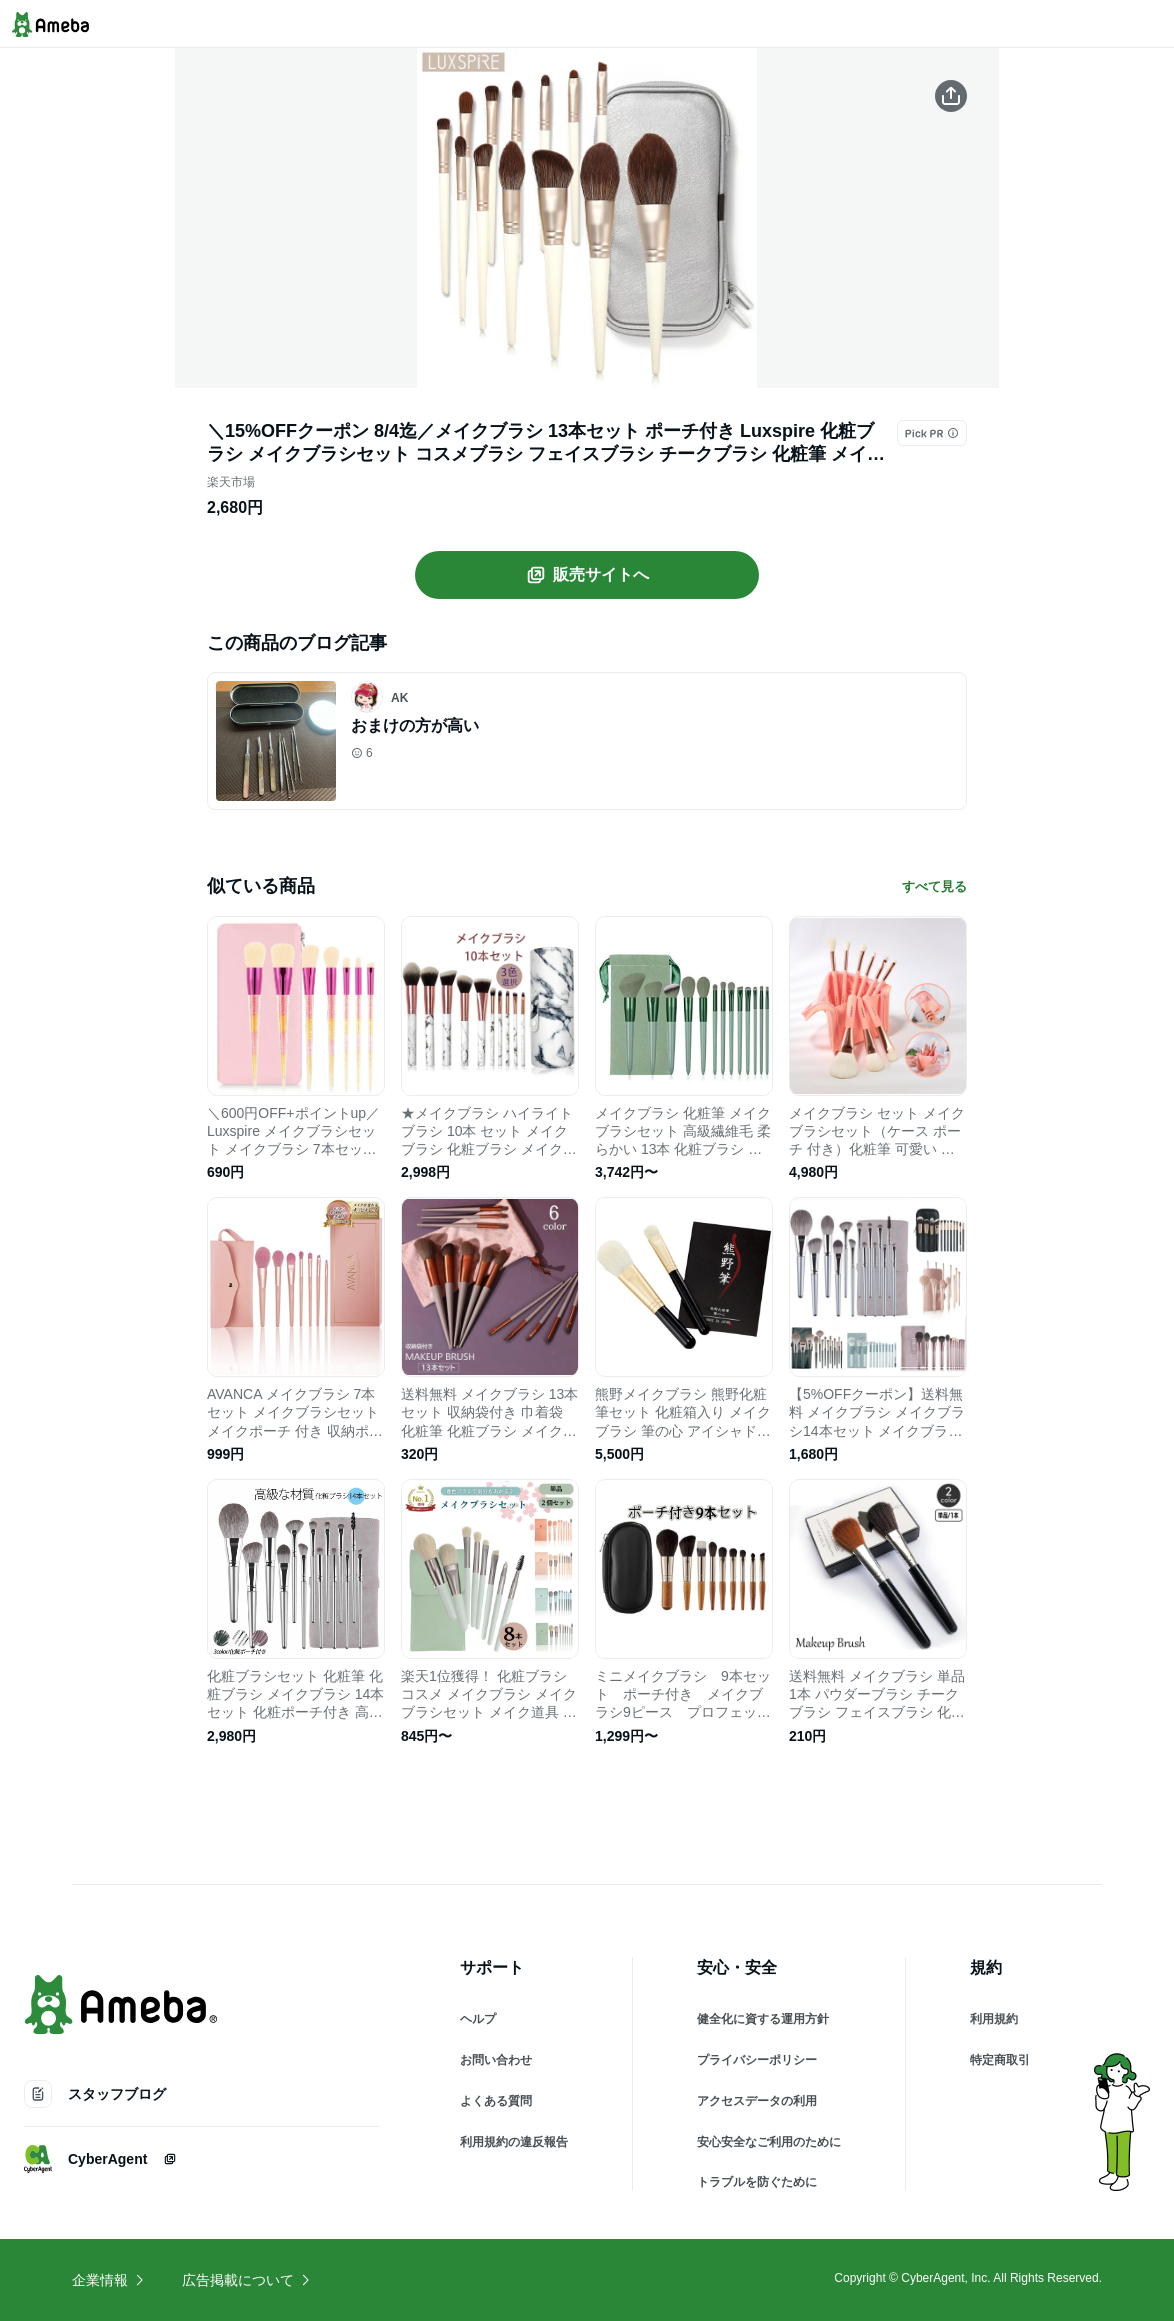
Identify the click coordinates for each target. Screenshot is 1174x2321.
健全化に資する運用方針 (763, 2019)
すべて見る (934, 886)
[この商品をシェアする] (951, 96)
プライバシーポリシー (757, 2060)
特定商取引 (1000, 2060)
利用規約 (994, 2019)
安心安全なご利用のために (769, 2142)
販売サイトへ (587, 575)
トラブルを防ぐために (757, 2182)
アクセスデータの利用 (757, 2101)
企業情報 (109, 2280)
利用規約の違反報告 (514, 2142)
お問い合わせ (496, 2060)
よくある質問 (496, 2101)
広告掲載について (247, 2280)
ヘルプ (478, 2019)
